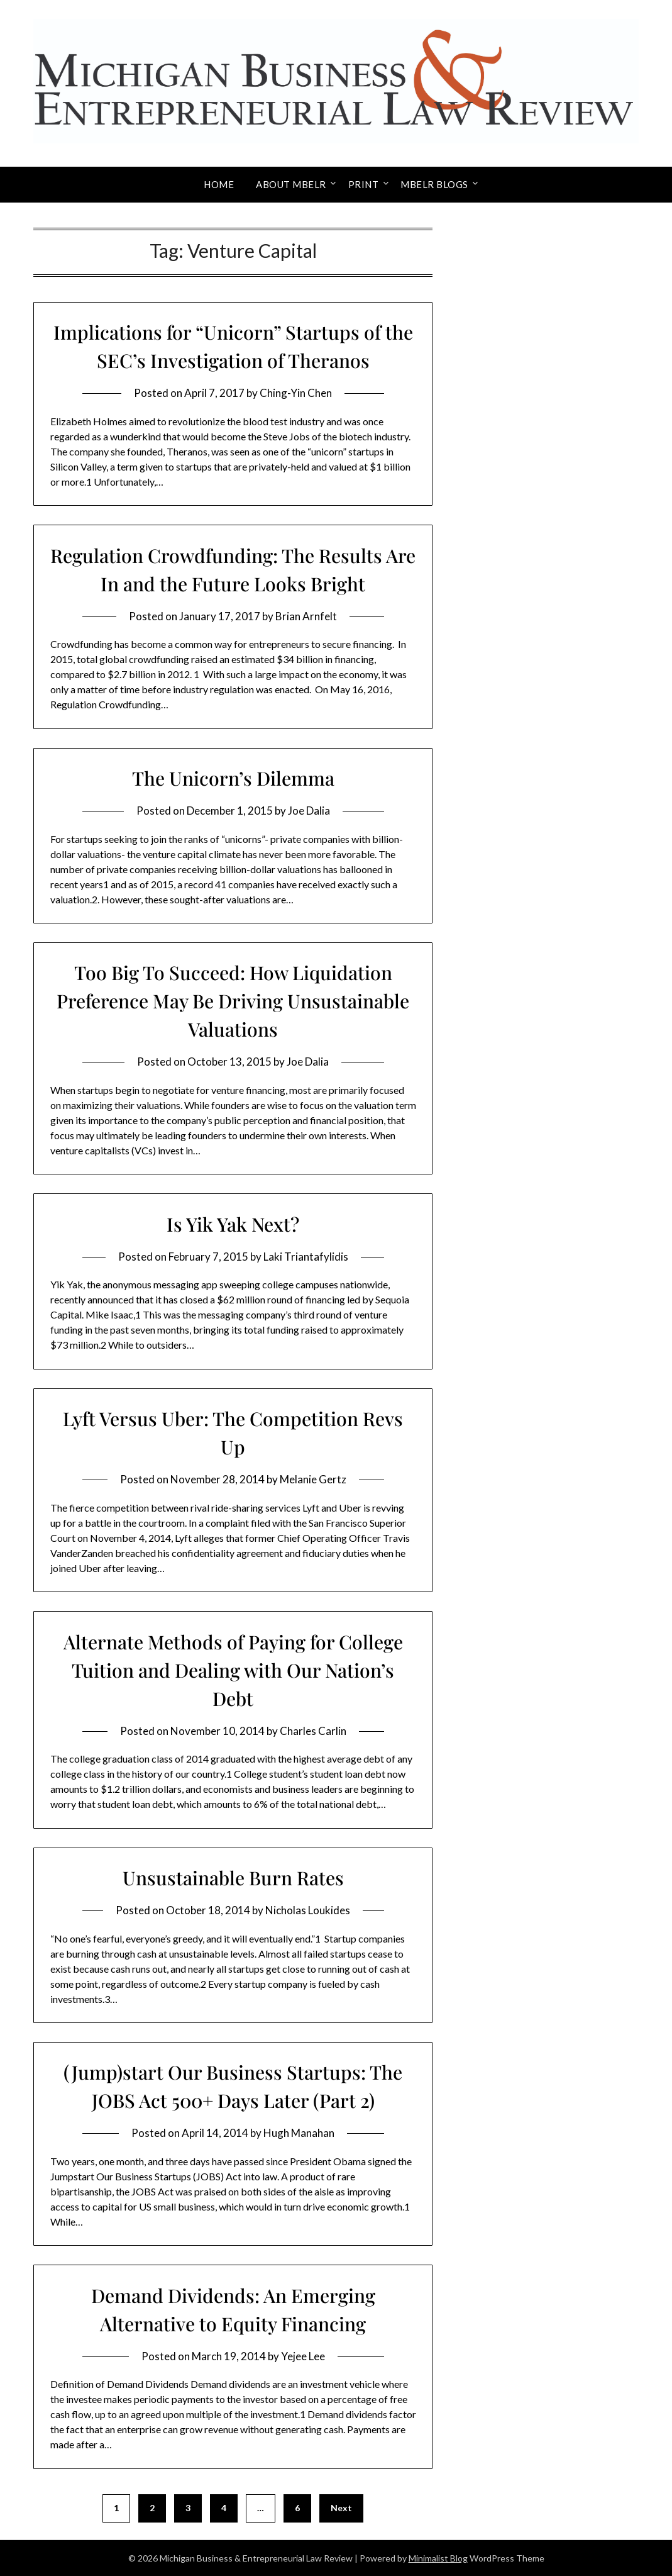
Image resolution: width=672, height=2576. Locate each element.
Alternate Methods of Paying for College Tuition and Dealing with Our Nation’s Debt (233, 1670)
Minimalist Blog (438, 2558)
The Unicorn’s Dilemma (233, 778)
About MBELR (291, 184)
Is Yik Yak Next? (233, 1224)
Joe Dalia (309, 810)
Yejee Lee (303, 2356)
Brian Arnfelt (306, 616)
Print (363, 184)
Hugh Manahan (298, 2132)
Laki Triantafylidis (305, 1256)
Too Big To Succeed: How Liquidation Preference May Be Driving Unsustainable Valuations (233, 1001)
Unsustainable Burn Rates (233, 1877)
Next (341, 2507)
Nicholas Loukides (307, 1910)
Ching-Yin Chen (296, 392)
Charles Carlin (313, 1730)
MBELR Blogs (434, 184)
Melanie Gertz (313, 1479)
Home (219, 184)
